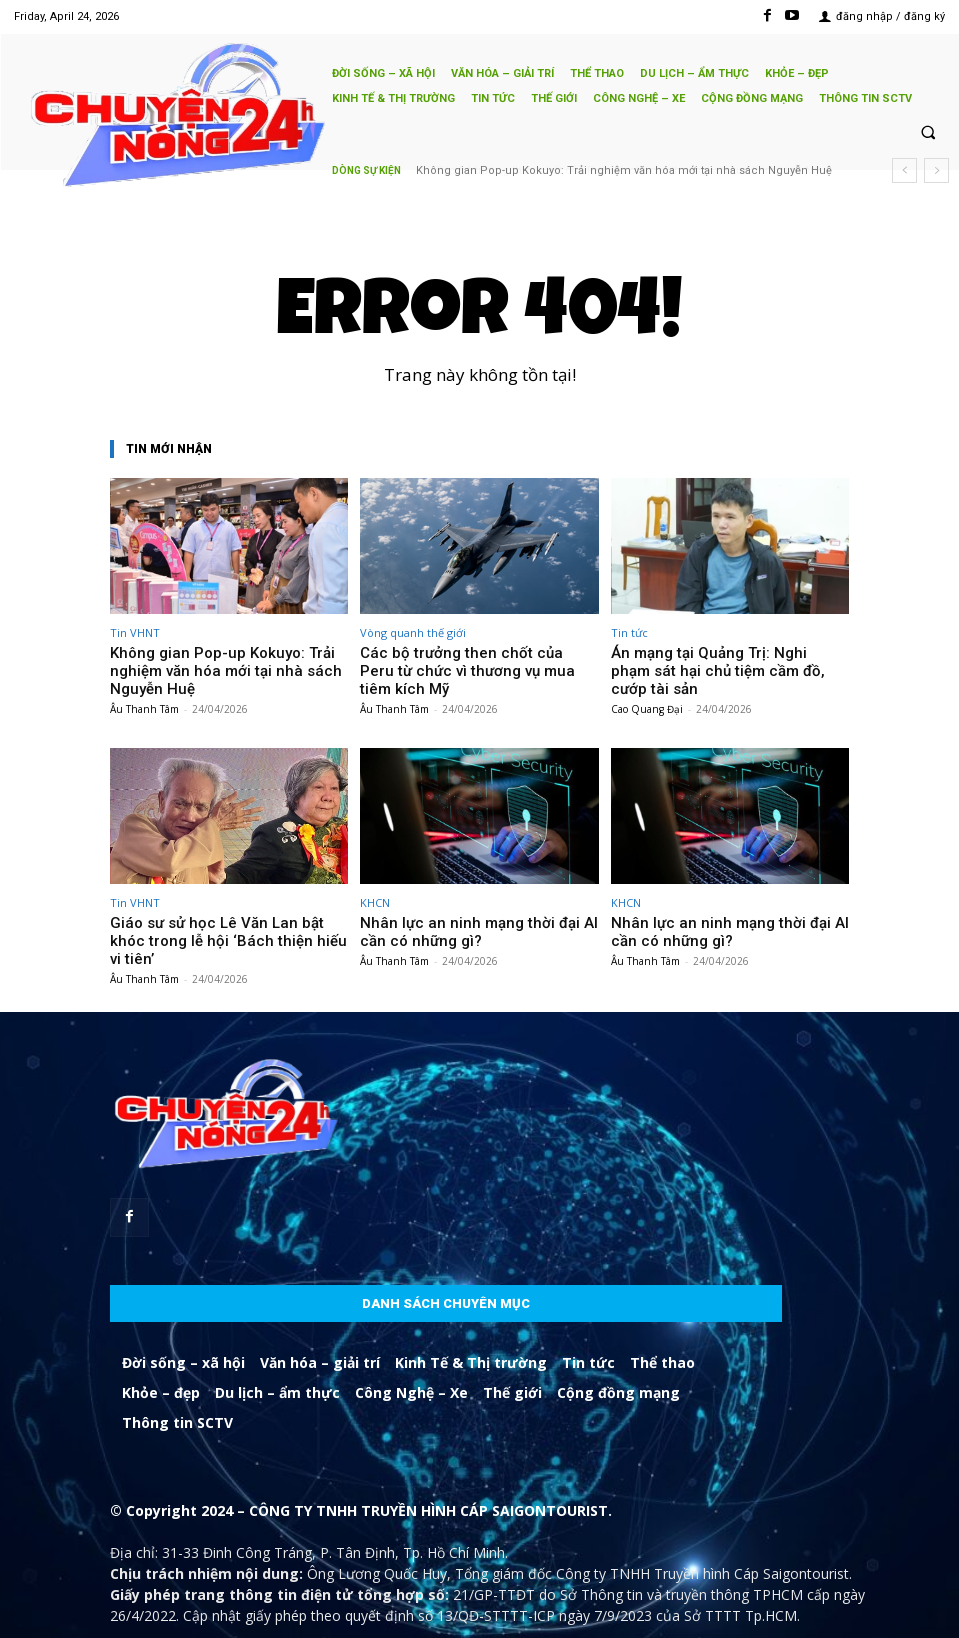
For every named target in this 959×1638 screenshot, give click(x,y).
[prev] (904, 170)
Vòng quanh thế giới (413, 632)
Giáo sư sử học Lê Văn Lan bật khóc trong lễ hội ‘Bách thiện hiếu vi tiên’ (215, 906)
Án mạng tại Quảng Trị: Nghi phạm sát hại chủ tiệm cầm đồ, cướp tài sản (720, 659)
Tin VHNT (135, 632)
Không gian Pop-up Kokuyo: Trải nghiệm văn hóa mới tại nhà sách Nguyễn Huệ (228, 659)
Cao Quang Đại (647, 686)
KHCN (375, 879)
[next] (936, 170)
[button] (928, 132)
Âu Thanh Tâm (144, 686)
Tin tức (629, 632)
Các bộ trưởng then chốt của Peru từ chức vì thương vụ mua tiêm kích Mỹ (608, 170)
